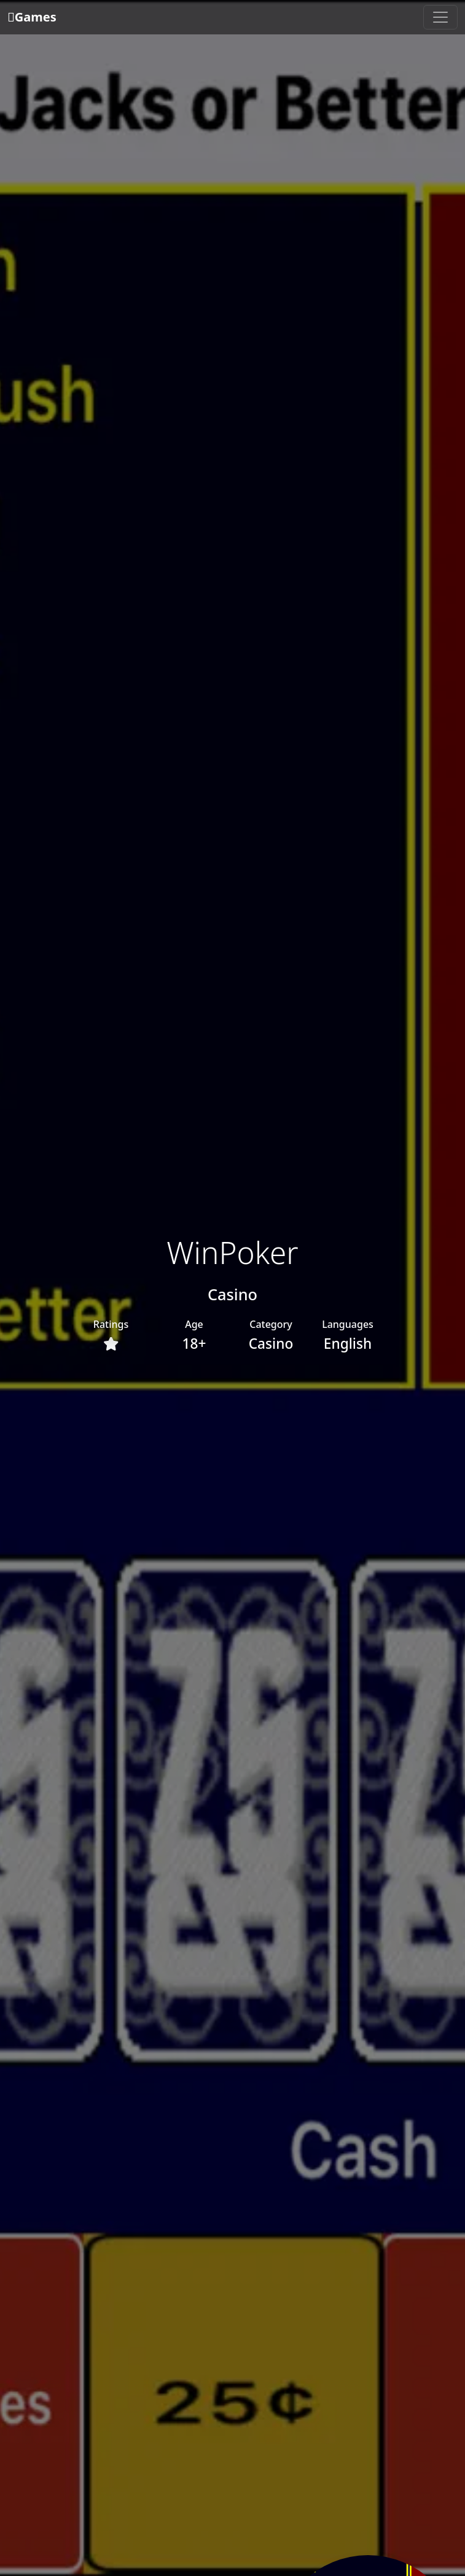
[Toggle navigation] (440, 17)
